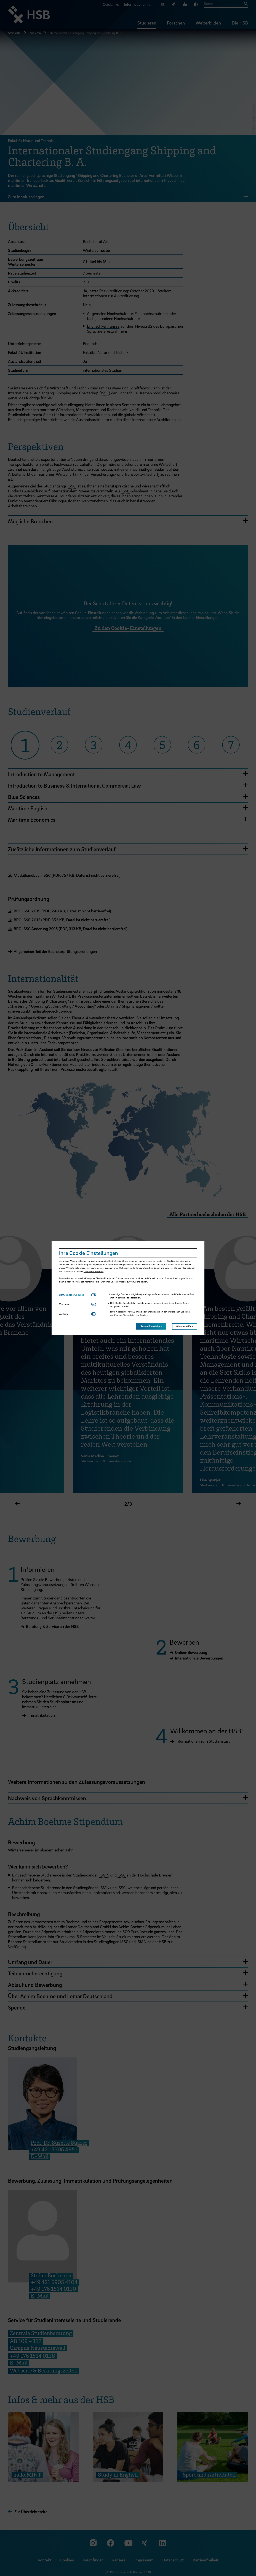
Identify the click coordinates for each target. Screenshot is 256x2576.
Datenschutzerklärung (94, 1271)
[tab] (75, 1295)
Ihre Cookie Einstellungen (88, 1252)
